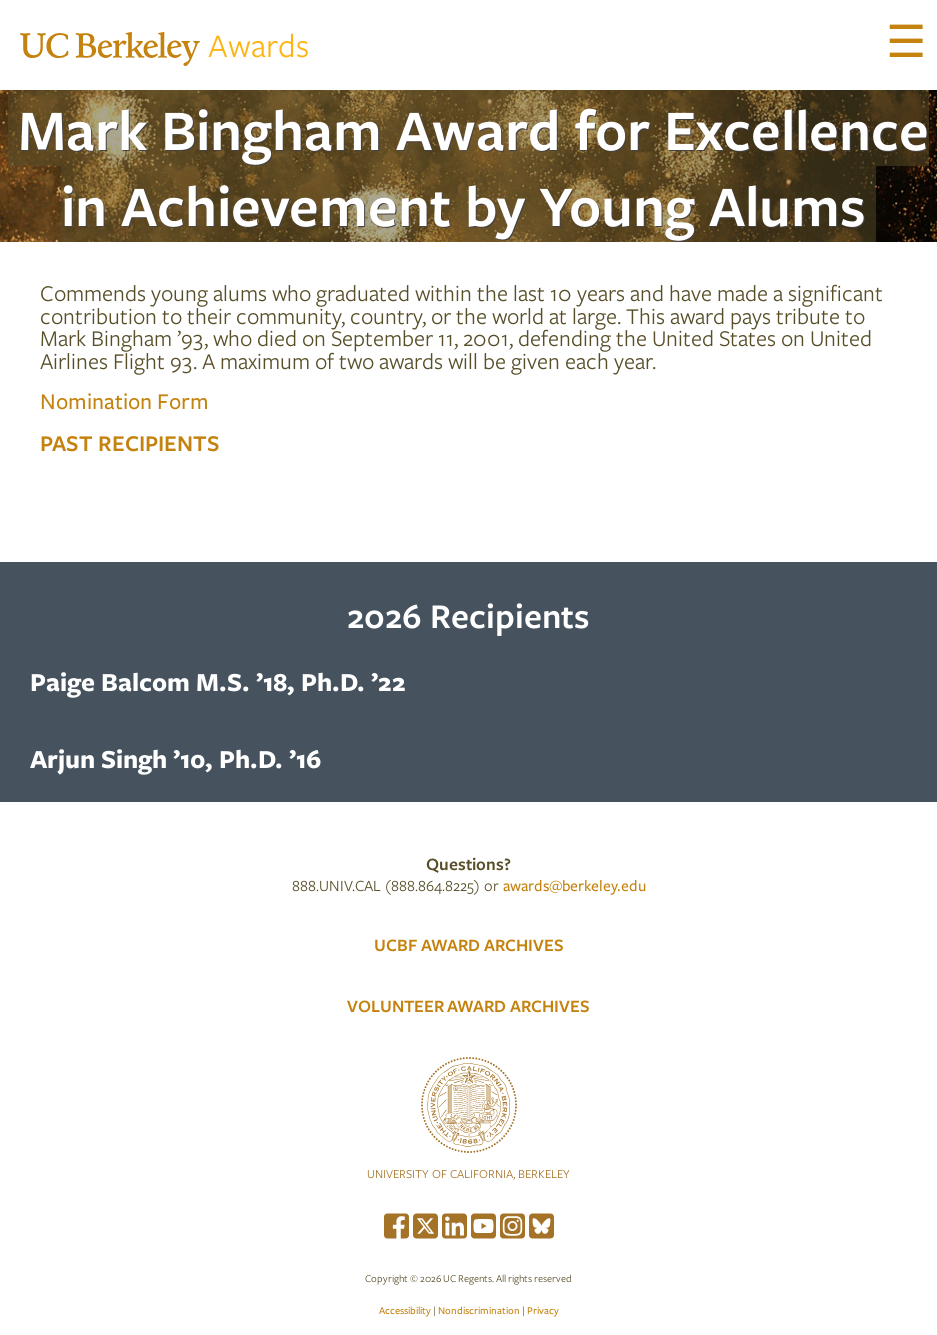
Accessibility (405, 1310)
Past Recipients (130, 442)
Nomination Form (124, 400)
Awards (164, 44)
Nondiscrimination (479, 1310)
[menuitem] (396, 1223)
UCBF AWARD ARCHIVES (469, 944)
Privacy (543, 1310)
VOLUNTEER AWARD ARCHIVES (468, 1005)
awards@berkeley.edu (574, 885)
